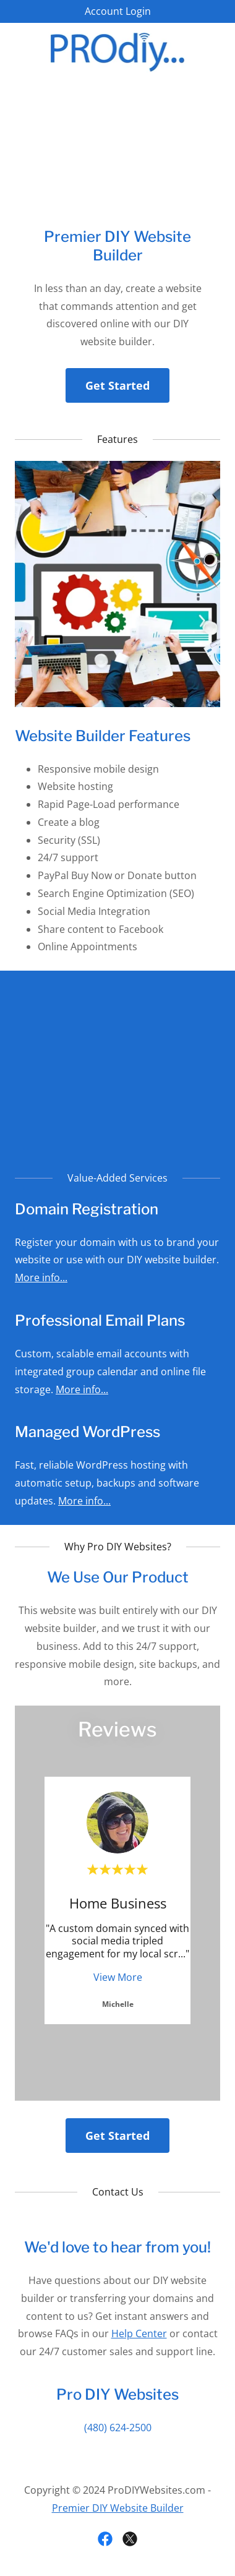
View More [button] (117, 1977)
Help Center (139, 2333)
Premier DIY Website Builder (118, 2508)
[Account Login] (117, 11)
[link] (117, 51)
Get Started (117, 385)
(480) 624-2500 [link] (118, 2427)
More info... (41, 1277)
